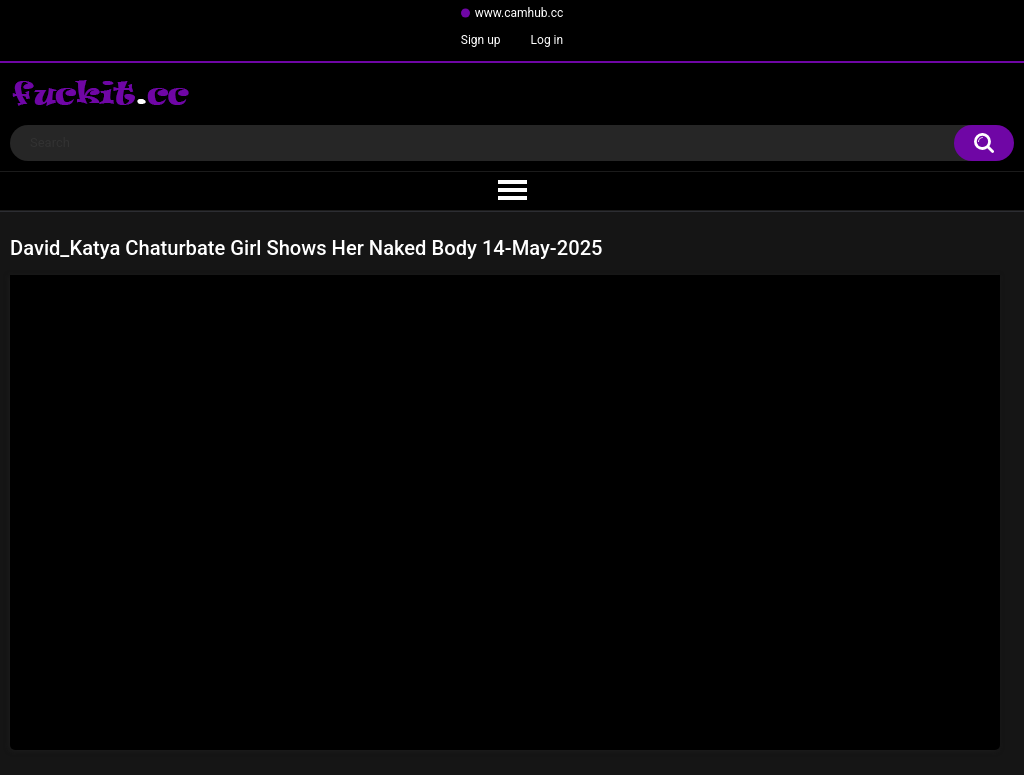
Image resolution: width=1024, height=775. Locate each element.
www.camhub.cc (519, 13)
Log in (547, 40)
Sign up (481, 40)
